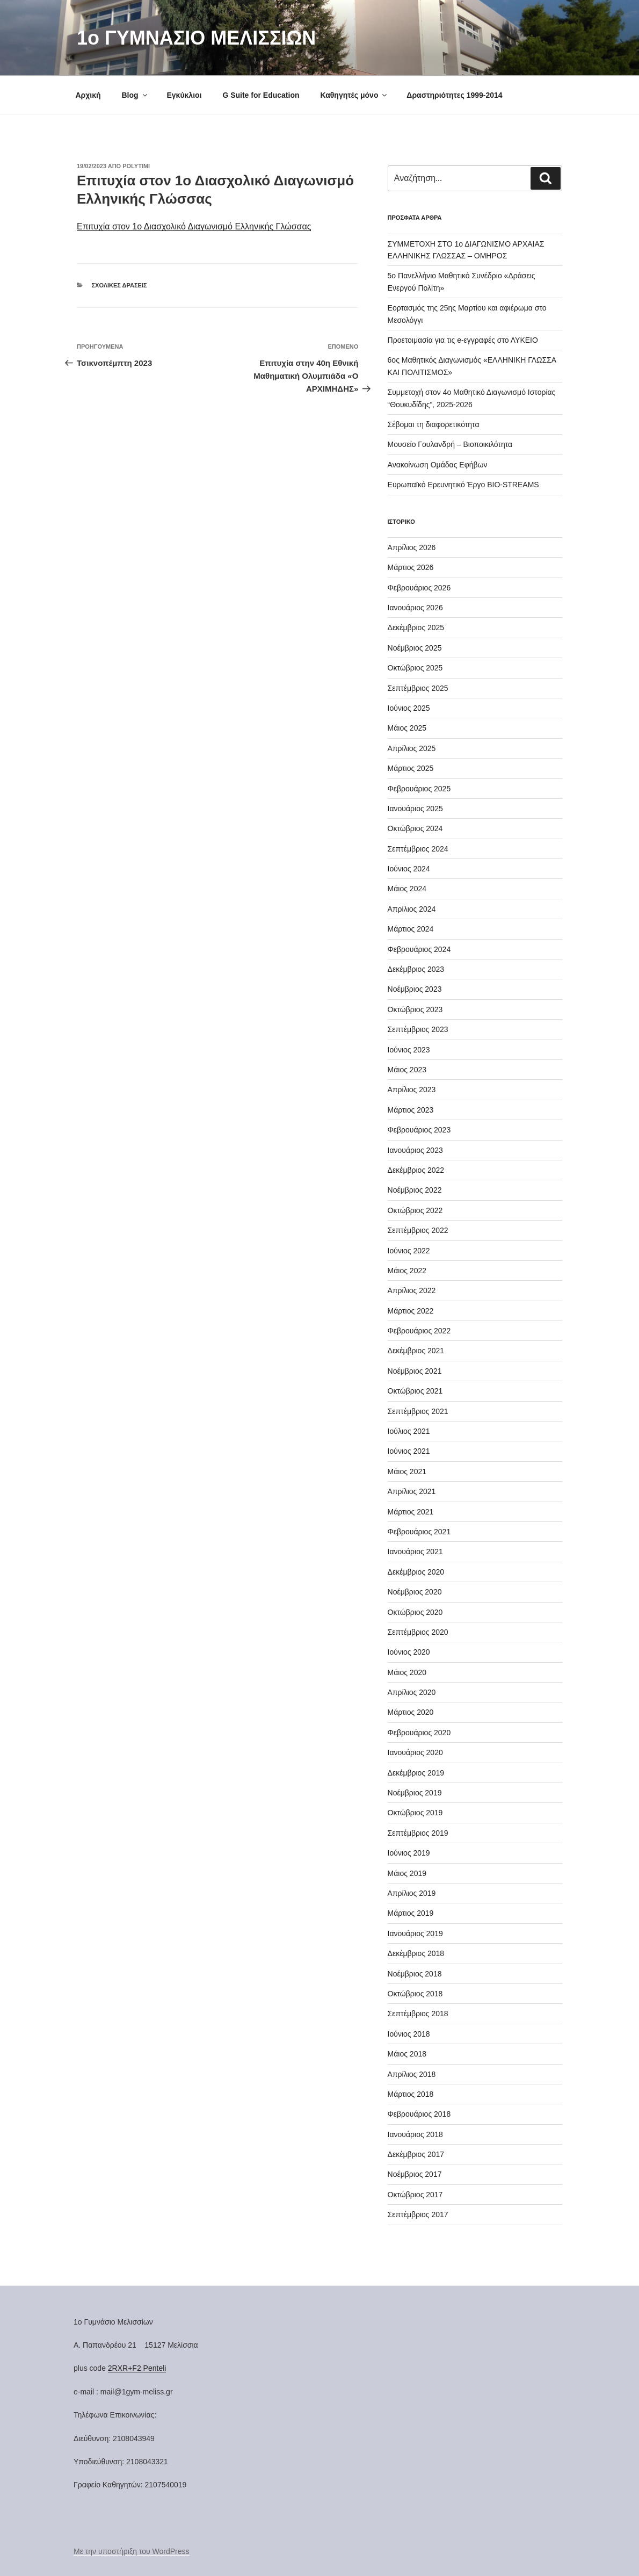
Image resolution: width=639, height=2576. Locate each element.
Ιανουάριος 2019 (415, 1933)
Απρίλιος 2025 (412, 748)
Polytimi (136, 166)
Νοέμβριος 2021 (415, 1371)
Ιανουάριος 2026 (415, 607)
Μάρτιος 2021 (411, 1511)
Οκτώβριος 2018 (415, 1993)
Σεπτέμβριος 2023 (418, 1029)
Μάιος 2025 (407, 728)
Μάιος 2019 (407, 1873)
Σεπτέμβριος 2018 (418, 2013)
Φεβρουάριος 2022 (419, 1330)
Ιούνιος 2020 (409, 1652)
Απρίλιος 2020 (412, 1692)
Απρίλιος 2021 (412, 1491)
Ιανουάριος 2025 (415, 808)
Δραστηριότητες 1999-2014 (454, 95)
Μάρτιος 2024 (411, 929)
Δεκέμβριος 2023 (416, 969)
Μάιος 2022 (407, 1270)
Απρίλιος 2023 (412, 1089)
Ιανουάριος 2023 (415, 1150)
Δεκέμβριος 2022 (416, 1170)
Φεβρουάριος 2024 (419, 949)
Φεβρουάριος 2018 (419, 2114)
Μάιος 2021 (407, 1471)
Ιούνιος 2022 (409, 1250)
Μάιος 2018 (407, 2054)
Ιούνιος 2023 (409, 1049)
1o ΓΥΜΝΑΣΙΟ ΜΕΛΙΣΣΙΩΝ (196, 38)
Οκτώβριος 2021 (415, 1391)
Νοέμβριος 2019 (415, 1792)
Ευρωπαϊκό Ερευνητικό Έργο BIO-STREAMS (463, 484)
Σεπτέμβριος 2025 (418, 688)
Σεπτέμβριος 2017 (418, 2214)
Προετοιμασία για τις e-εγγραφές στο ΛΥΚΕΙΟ (463, 340)
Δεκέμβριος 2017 (416, 2154)
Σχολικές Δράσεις (119, 285)
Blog (134, 95)
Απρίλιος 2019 (412, 1893)
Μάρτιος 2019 (411, 1913)
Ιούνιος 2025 (409, 708)
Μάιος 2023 (407, 1069)
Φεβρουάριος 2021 (419, 1531)
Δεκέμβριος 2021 (416, 1350)
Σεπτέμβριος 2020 (418, 1632)
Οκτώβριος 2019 (415, 1812)
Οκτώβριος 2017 (415, 2194)
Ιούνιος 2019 (409, 1853)
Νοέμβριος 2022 (415, 1190)
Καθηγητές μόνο (354, 95)
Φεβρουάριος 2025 (419, 788)
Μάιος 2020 (407, 1672)
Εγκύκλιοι (183, 95)
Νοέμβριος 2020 (415, 1592)
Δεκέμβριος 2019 (416, 1773)
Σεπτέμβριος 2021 (418, 1411)
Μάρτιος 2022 (411, 1311)
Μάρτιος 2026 (411, 567)
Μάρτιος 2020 (411, 1712)
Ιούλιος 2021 (409, 1431)
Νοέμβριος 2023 (415, 989)
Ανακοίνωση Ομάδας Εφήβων (438, 464)
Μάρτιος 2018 (411, 2094)
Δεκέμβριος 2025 (416, 627)
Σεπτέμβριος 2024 (418, 849)
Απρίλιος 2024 (412, 909)
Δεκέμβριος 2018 (416, 1953)
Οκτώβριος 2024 (415, 828)
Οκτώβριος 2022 (415, 1210)
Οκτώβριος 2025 (415, 667)
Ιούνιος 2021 (409, 1451)
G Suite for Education (260, 95)
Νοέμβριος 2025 (415, 648)
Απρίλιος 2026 (412, 547)
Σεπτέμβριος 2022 (418, 1230)
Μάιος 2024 (407, 888)
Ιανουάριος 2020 (415, 1752)
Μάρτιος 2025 (411, 768)
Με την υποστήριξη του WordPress (132, 2551)
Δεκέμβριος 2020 (416, 1572)
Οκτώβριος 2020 (415, 1612)
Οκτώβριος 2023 (415, 1009)
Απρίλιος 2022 (412, 1290)
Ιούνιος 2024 (409, 868)
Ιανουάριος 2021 (415, 1551)
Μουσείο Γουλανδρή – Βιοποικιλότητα (450, 444)
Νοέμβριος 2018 (415, 1973)
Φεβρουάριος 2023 (419, 1129)
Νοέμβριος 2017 (415, 2174)
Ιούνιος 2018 (409, 2034)
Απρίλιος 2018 (412, 2074)
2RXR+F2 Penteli (137, 2368)
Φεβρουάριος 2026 (419, 587)
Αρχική (88, 95)
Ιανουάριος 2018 (415, 2134)
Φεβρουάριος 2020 (419, 1732)
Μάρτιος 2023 (411, 1110)
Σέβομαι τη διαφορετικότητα (434, 424)
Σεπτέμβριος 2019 (418, 1833)
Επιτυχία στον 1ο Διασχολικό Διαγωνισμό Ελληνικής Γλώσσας (194, 226)
